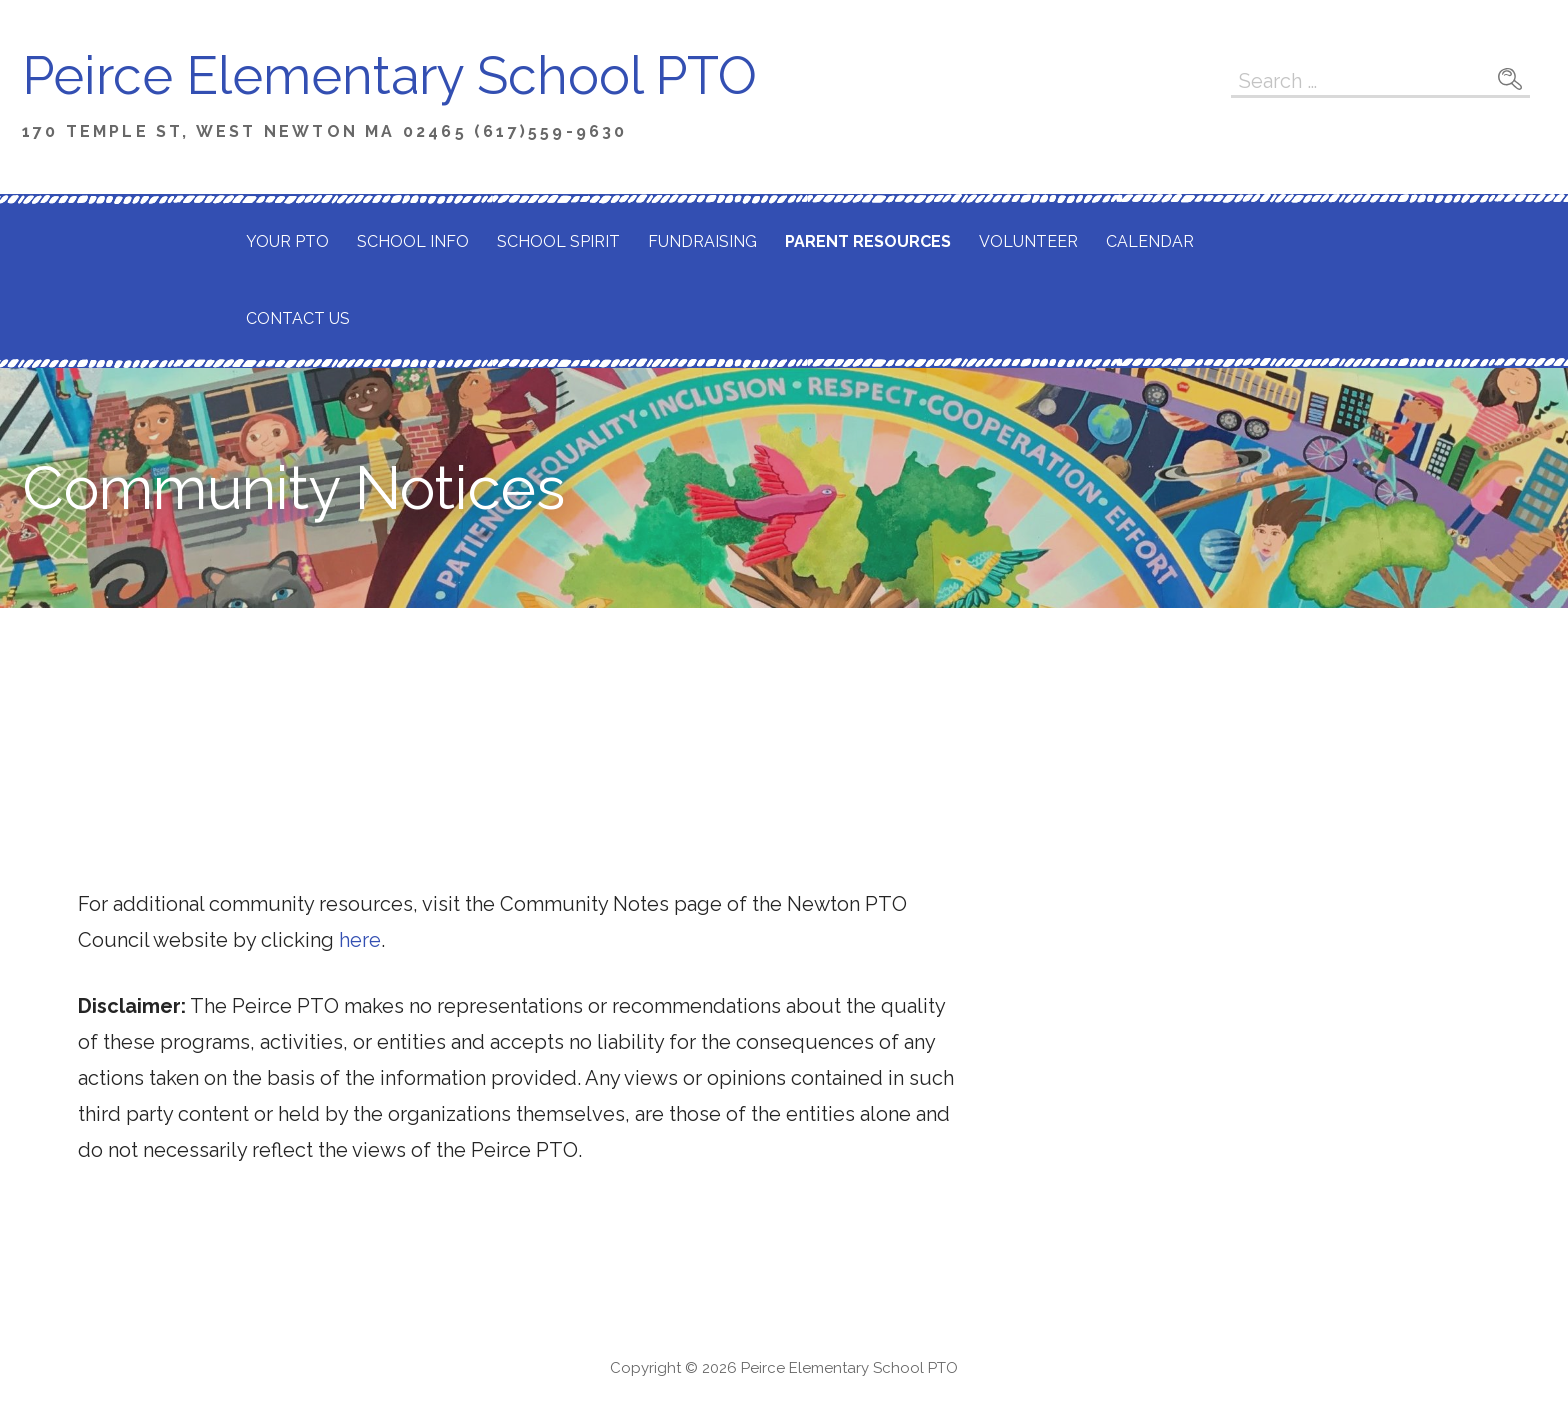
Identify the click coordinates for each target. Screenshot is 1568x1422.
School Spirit (558, 241)
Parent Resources (868, 241)
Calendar (1150, 241)
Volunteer (1028, 241)
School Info (413, 241)
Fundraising (702, 241)
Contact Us (298, 318)
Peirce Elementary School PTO (389, 75)
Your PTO (287, 241)
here (360, 940)
